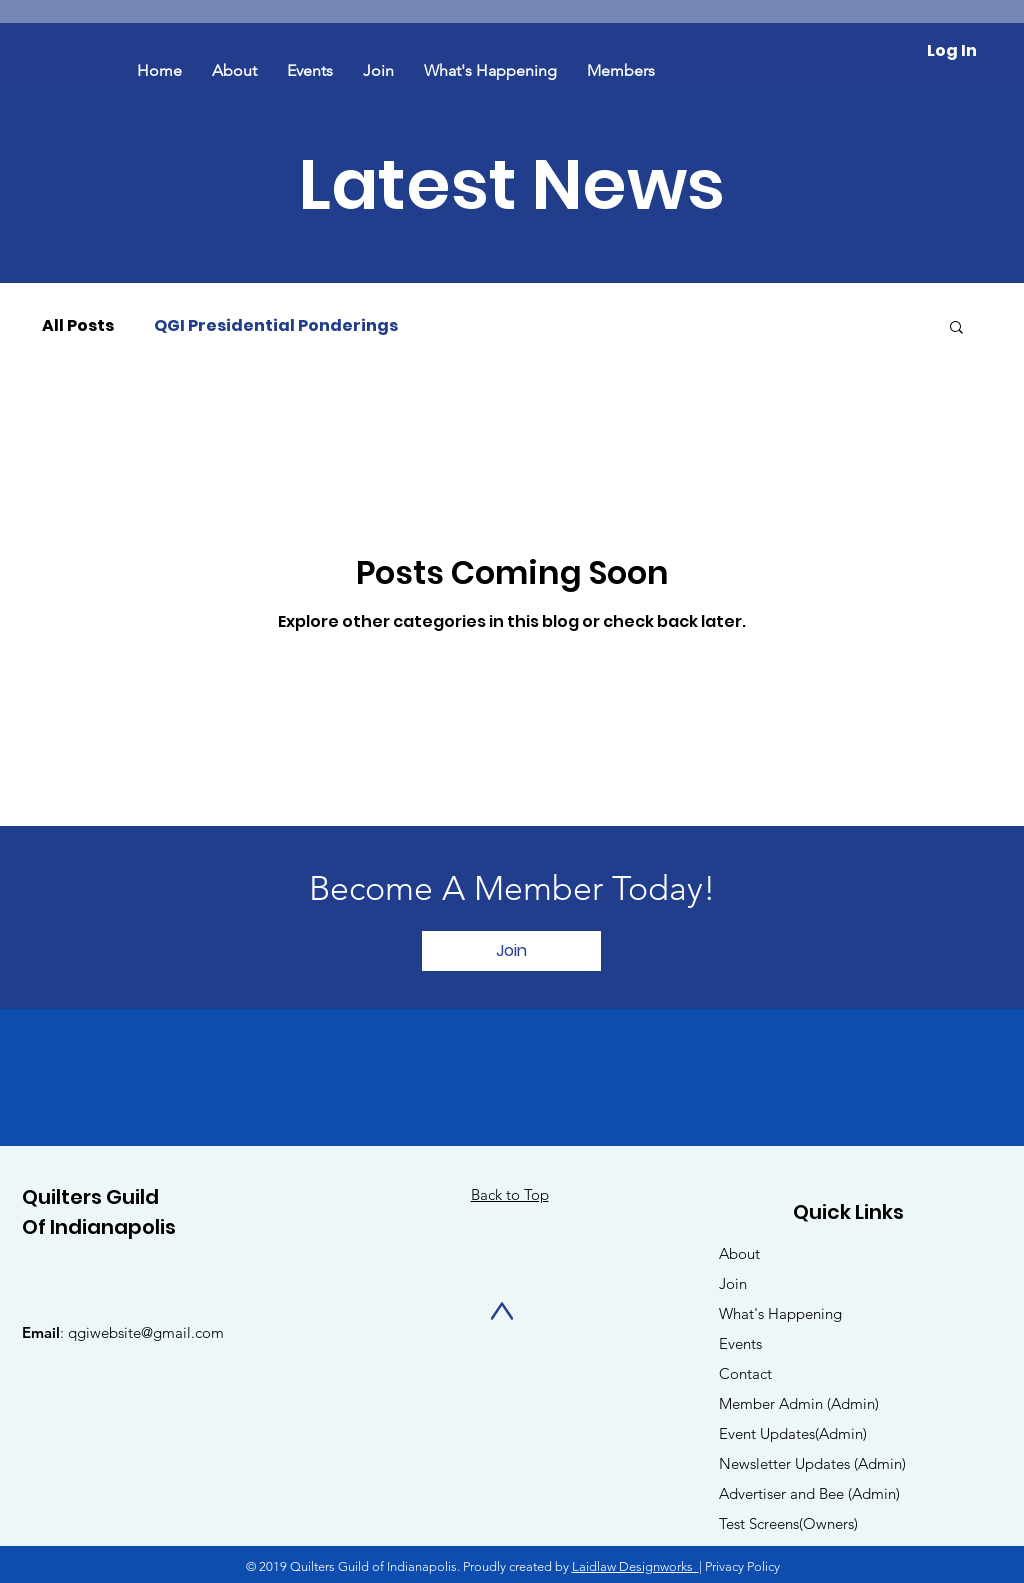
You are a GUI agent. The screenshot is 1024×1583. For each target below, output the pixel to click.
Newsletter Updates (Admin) (812, 1463)
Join (733, 1283)
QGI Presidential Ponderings (276, 326)
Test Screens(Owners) (788, 1523)
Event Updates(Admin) (793, 1433)
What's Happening (780, 1313)
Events (740, 1343)
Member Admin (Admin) (799, 1403)
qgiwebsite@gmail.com (146, 1332)
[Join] (511, 951)
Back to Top (510, 1194)
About (739, 1253)
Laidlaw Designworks (635, 1566)
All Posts (78, 326)
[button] (956, 328)
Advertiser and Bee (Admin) (809, 1493)
